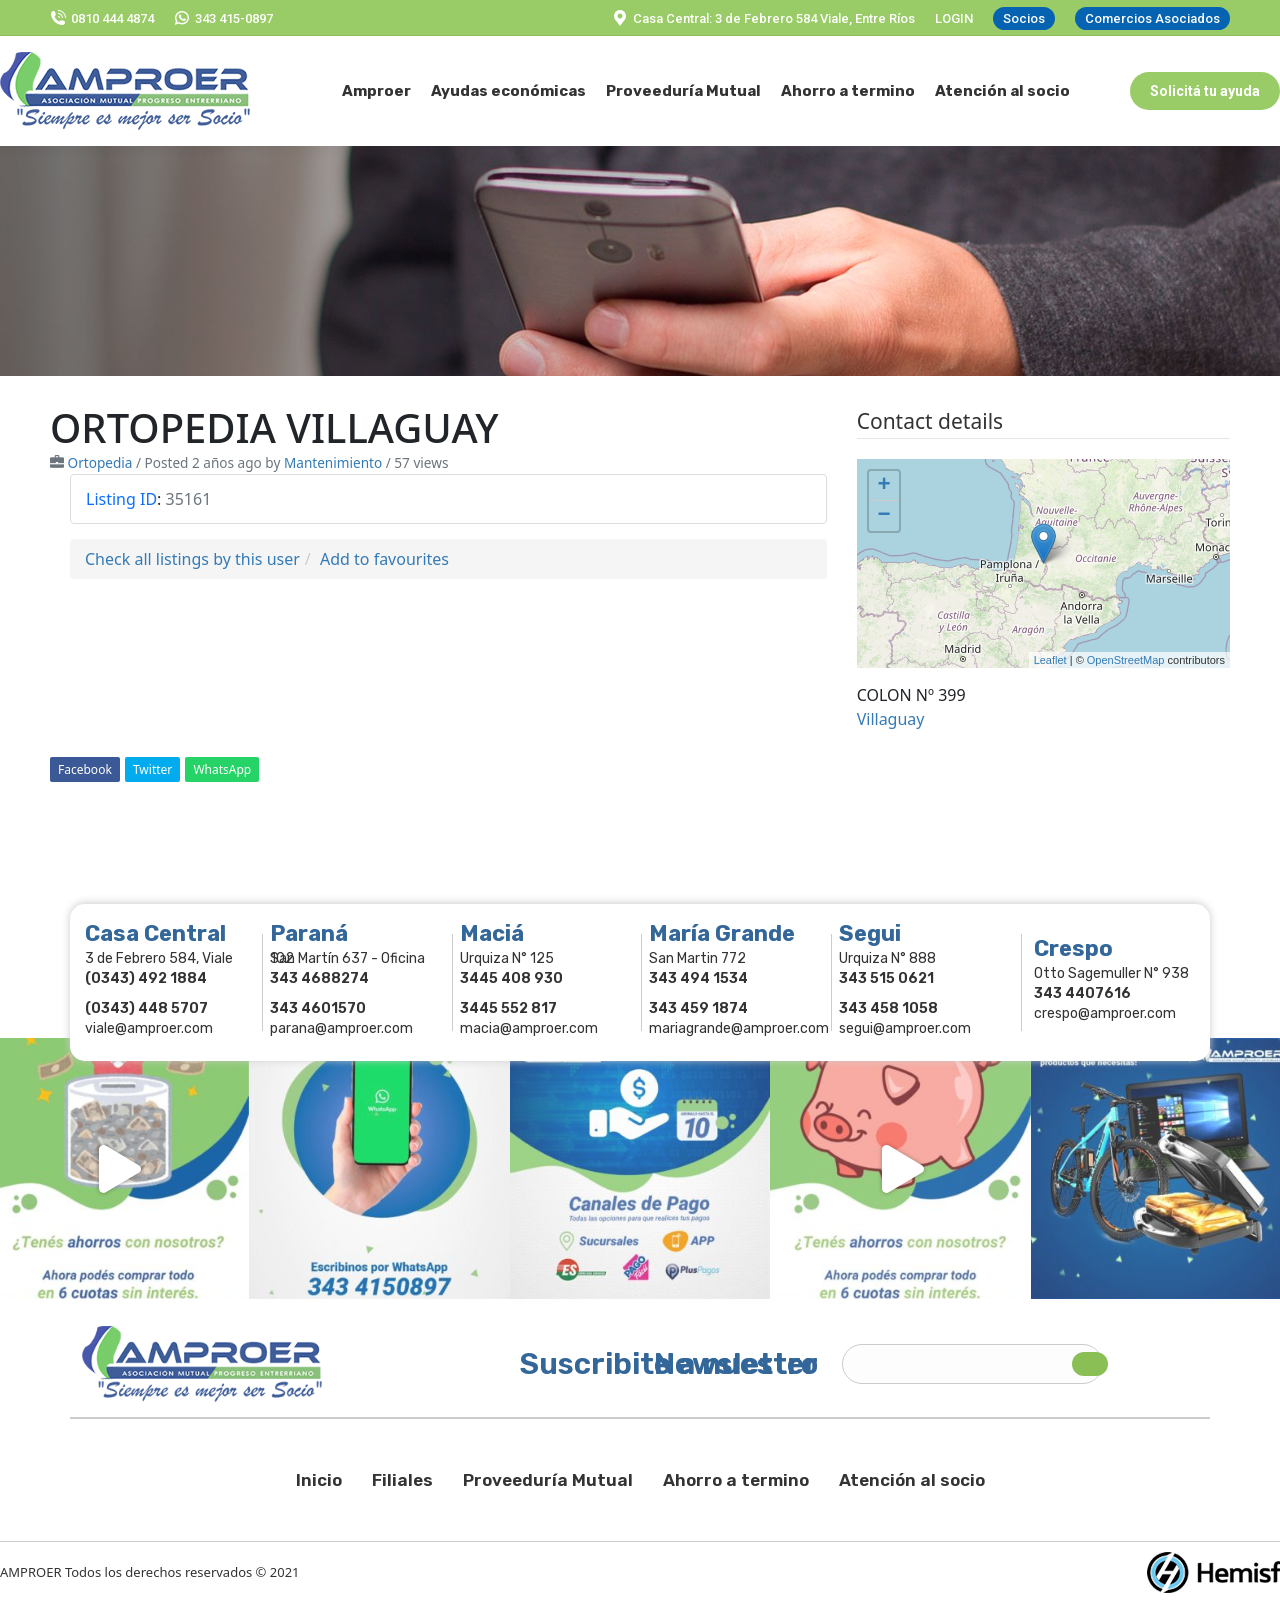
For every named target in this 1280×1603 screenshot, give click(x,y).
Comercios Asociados (1152, 18)
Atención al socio (912, 1480)
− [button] (884, 516)
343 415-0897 (223, 18)
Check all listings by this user (192, 559)
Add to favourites (384, 559)
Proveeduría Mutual (548, 1480)
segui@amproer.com (905, 1028)
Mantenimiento (333, 462)
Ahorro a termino (736, 1480)
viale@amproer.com (149, 1028)
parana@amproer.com (341, 1028)
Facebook (85, 769)
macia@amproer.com (529, 1028)
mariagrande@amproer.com (739, 1028)
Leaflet (1050, 660)
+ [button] (884, 486)
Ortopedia (100, 462)
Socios (1024, 18)
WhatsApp (222, 769)
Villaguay (891, 719)
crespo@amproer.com (1105, 1013)
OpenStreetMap (1126, 660)
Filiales (402, 1480)
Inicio (319, 1480)
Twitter (152, 769)
